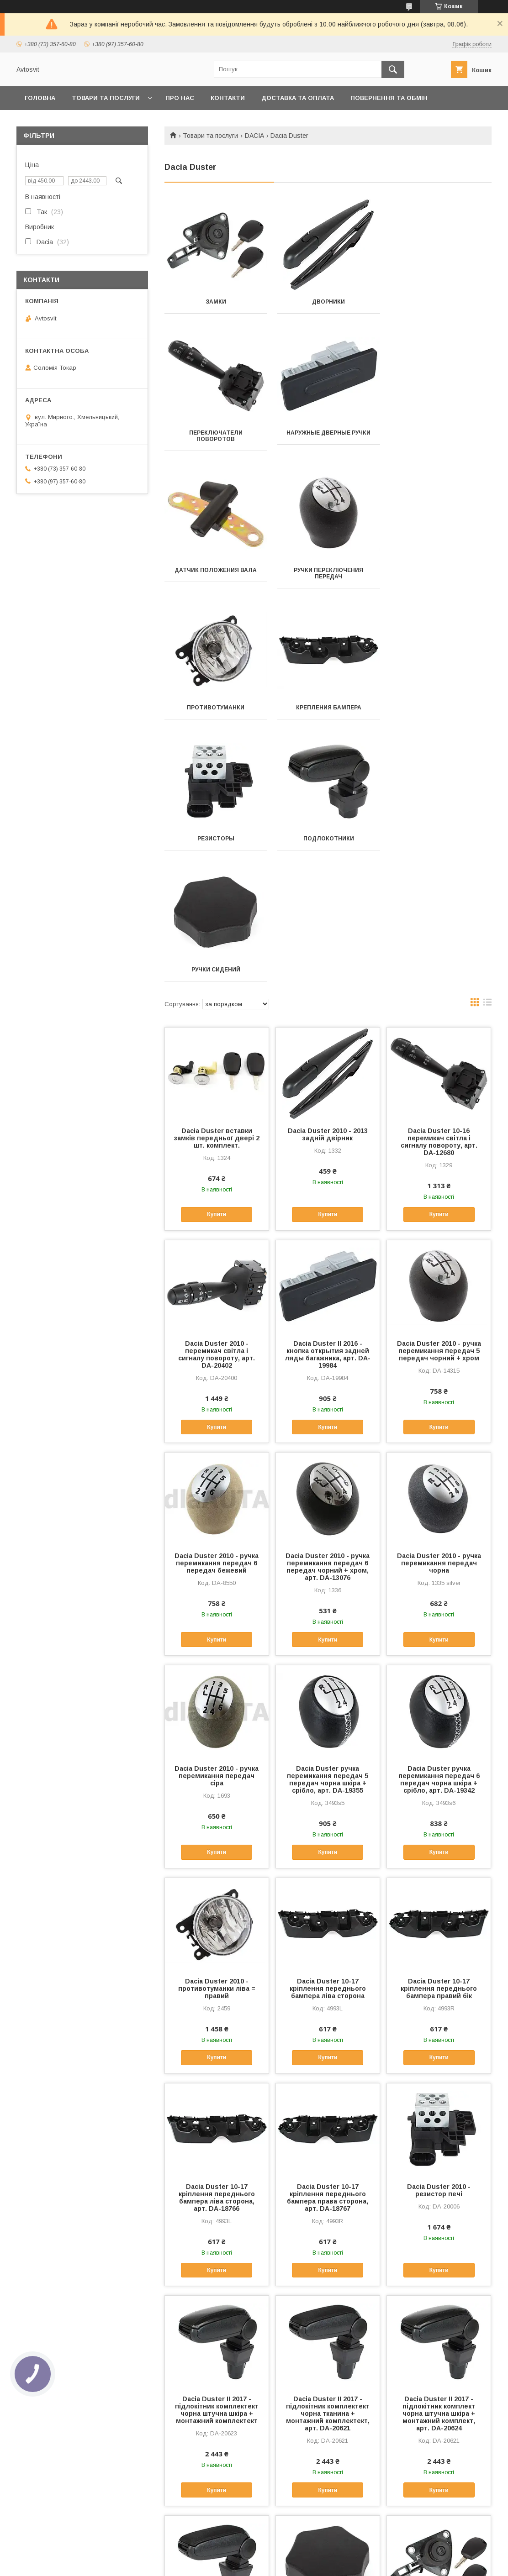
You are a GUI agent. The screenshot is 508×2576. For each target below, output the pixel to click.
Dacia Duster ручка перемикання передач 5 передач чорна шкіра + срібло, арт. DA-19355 (327, 1517)
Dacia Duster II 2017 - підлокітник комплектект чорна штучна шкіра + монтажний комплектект (217, 2147)
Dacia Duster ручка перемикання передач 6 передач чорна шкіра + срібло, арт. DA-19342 (439, 1517)
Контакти (228, 97)
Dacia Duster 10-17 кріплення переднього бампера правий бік (439, 1726)
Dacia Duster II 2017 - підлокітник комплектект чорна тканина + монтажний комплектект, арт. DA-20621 (328, 2151)
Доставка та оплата (297, 97)
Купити (216, 952)
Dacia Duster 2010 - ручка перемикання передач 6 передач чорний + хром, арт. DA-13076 (328, 1304)
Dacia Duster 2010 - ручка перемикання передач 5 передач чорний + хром (439, 1089)
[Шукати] (392, 69)
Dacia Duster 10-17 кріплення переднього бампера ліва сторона (328, 1726)
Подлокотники (215, 707)
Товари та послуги (106, 97)
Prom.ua (297, 2555)
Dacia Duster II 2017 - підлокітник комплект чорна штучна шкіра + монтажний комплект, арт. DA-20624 (438, 2151)
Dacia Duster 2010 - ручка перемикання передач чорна (439, 1301)
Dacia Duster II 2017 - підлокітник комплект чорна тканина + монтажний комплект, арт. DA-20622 (216, 2371)
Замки (215, 302)
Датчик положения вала (328, 439)
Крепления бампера (327, 576)
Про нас (179, 97)
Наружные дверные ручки (216, 439)
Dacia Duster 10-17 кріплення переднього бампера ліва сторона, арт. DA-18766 (217, 1935)
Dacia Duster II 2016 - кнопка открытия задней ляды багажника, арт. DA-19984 (327, 1092)
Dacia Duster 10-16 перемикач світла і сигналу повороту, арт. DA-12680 (439, 879)
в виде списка (487, 742)
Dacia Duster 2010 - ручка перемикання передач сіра (217, 1514)
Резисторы (440, 576)
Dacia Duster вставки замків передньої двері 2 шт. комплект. (216, 876)
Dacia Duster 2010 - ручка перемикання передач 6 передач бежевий (217, 1301)
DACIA (254, 135)
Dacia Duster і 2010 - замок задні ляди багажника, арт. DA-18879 (439, 2364)
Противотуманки (215, 576)
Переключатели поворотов (440, 305)
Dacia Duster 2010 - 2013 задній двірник (328, 872)
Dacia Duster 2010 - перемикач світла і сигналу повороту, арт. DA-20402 (216, 1092)
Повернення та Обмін (389, 97)
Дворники (328, 302)
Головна (40, 97)
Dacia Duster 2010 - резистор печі (439, 1928)
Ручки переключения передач (440, 442)
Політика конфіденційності (300, 2563)
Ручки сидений (327, 707)
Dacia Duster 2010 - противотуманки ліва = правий (216, 1726)
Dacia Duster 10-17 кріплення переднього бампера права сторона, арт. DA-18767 (327, 1935)
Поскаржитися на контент (229, 2563)
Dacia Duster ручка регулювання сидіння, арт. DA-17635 (327, 2364)
